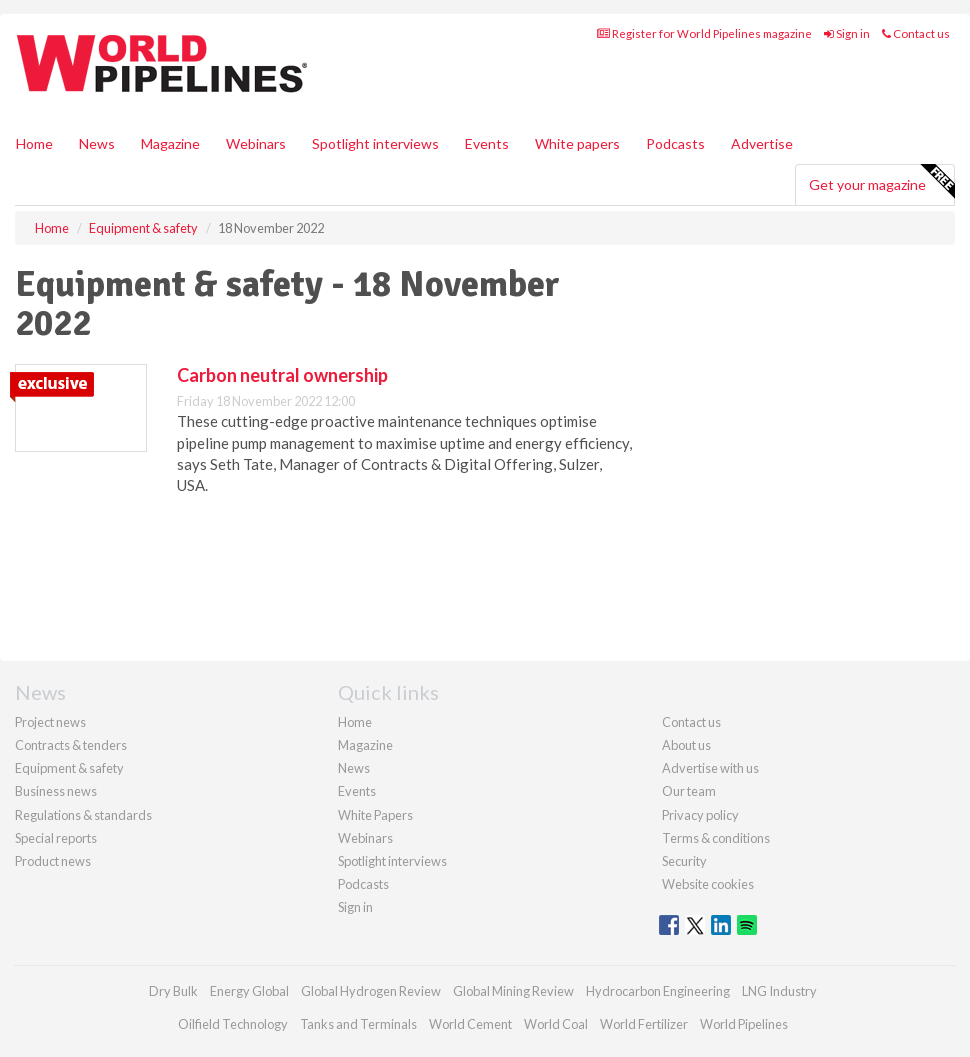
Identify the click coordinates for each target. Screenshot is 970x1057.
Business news (56, 791)
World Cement (470, 1024)
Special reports (56, 838)
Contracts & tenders (71, 745)
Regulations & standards (83, 815)
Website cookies (708, 884)
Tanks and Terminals (358, 1024)
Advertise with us (710, 768)
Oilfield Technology (233, 1024)
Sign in (847, 33)
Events (487, 143)
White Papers (375, 815)
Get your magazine (881, 182)
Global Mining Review (513, 991)
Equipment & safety (69, 768)
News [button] (97, 143)
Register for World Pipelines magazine (704, 33)
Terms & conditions (716, 838)
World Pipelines (744, 1024)
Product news (53, 861)
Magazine (170, 143)
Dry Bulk (173, 991)
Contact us (916, 33)
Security (684, 861)
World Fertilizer (644, 1024)
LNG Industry (779, 991)
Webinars (256, 143)
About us (686, 745)
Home (34, 143)
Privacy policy (700, 815)
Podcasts (675, 143)
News (354, 768)
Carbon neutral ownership (282, 375)
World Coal (556, 1024)
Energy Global (249, 991)
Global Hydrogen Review (371, 991)
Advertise (762, 143)
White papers (577, 143)
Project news (50, 722)
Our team (689, 791)
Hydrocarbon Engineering (658, 991)
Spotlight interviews (375, 143)
